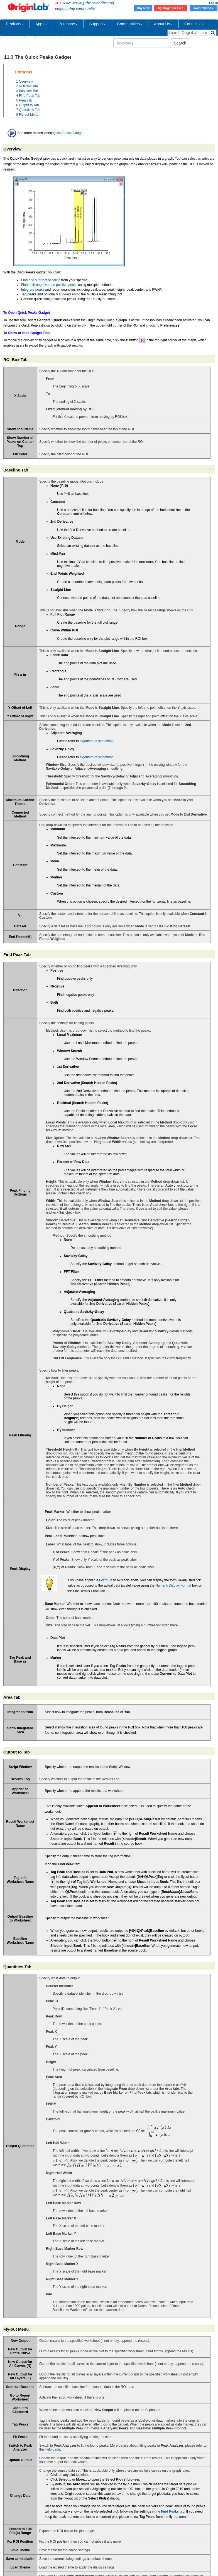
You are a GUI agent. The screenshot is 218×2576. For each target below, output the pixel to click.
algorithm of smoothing (96, 741)
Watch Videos (203, 8)
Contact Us (194, 24)
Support (97, 24)
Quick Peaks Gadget (68, 133)
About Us (163, 24)
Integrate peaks (32, 290)
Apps (41, 24)
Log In (213, 2)
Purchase (68, 24)
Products (15, 24)
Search (180, 43)
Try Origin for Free (170, 8)
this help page (49, 2449)
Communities (130, 24)
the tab (170, 2511)
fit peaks (65, 294)
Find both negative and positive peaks (49, 285)
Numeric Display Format (173, 1585)
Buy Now (143, 8)
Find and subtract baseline (40, 280)
